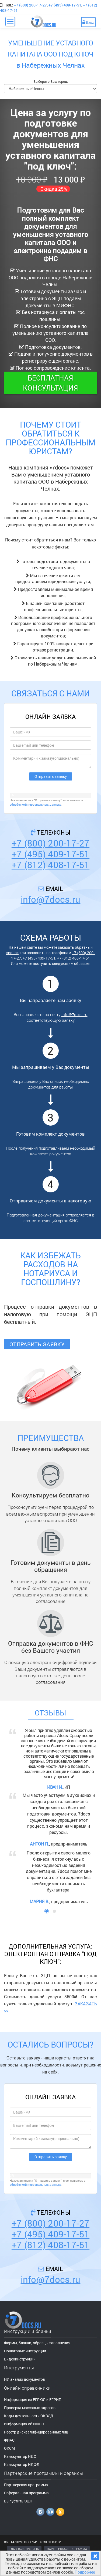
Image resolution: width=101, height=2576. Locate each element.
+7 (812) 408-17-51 (50, 865)
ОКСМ (9, 2448)
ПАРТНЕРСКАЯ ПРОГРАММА (67, 2549)
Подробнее (85, 2572)
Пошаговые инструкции (25, 2350)
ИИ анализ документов (24, 2379)
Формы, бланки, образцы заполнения (37, 2342)
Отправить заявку (37, 1344)
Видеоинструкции (20, 2359)
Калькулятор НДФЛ (21, 2464)
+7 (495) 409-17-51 (64, 5)
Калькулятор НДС (20, 2456)
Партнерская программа (26, 2484)
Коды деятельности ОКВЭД (28, 2415)
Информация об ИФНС (24, 2423)
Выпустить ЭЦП (18, 2501)
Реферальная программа (26, 2492)
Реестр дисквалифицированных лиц (36, 2432)
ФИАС (9, 2440)
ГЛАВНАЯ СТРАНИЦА (24, 2549)
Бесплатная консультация (50, 382)
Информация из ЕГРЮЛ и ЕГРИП (32, 2399)
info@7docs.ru (51, 899)
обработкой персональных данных (35, 804)
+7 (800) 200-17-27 (30, 5)
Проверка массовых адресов (29, 2407)
